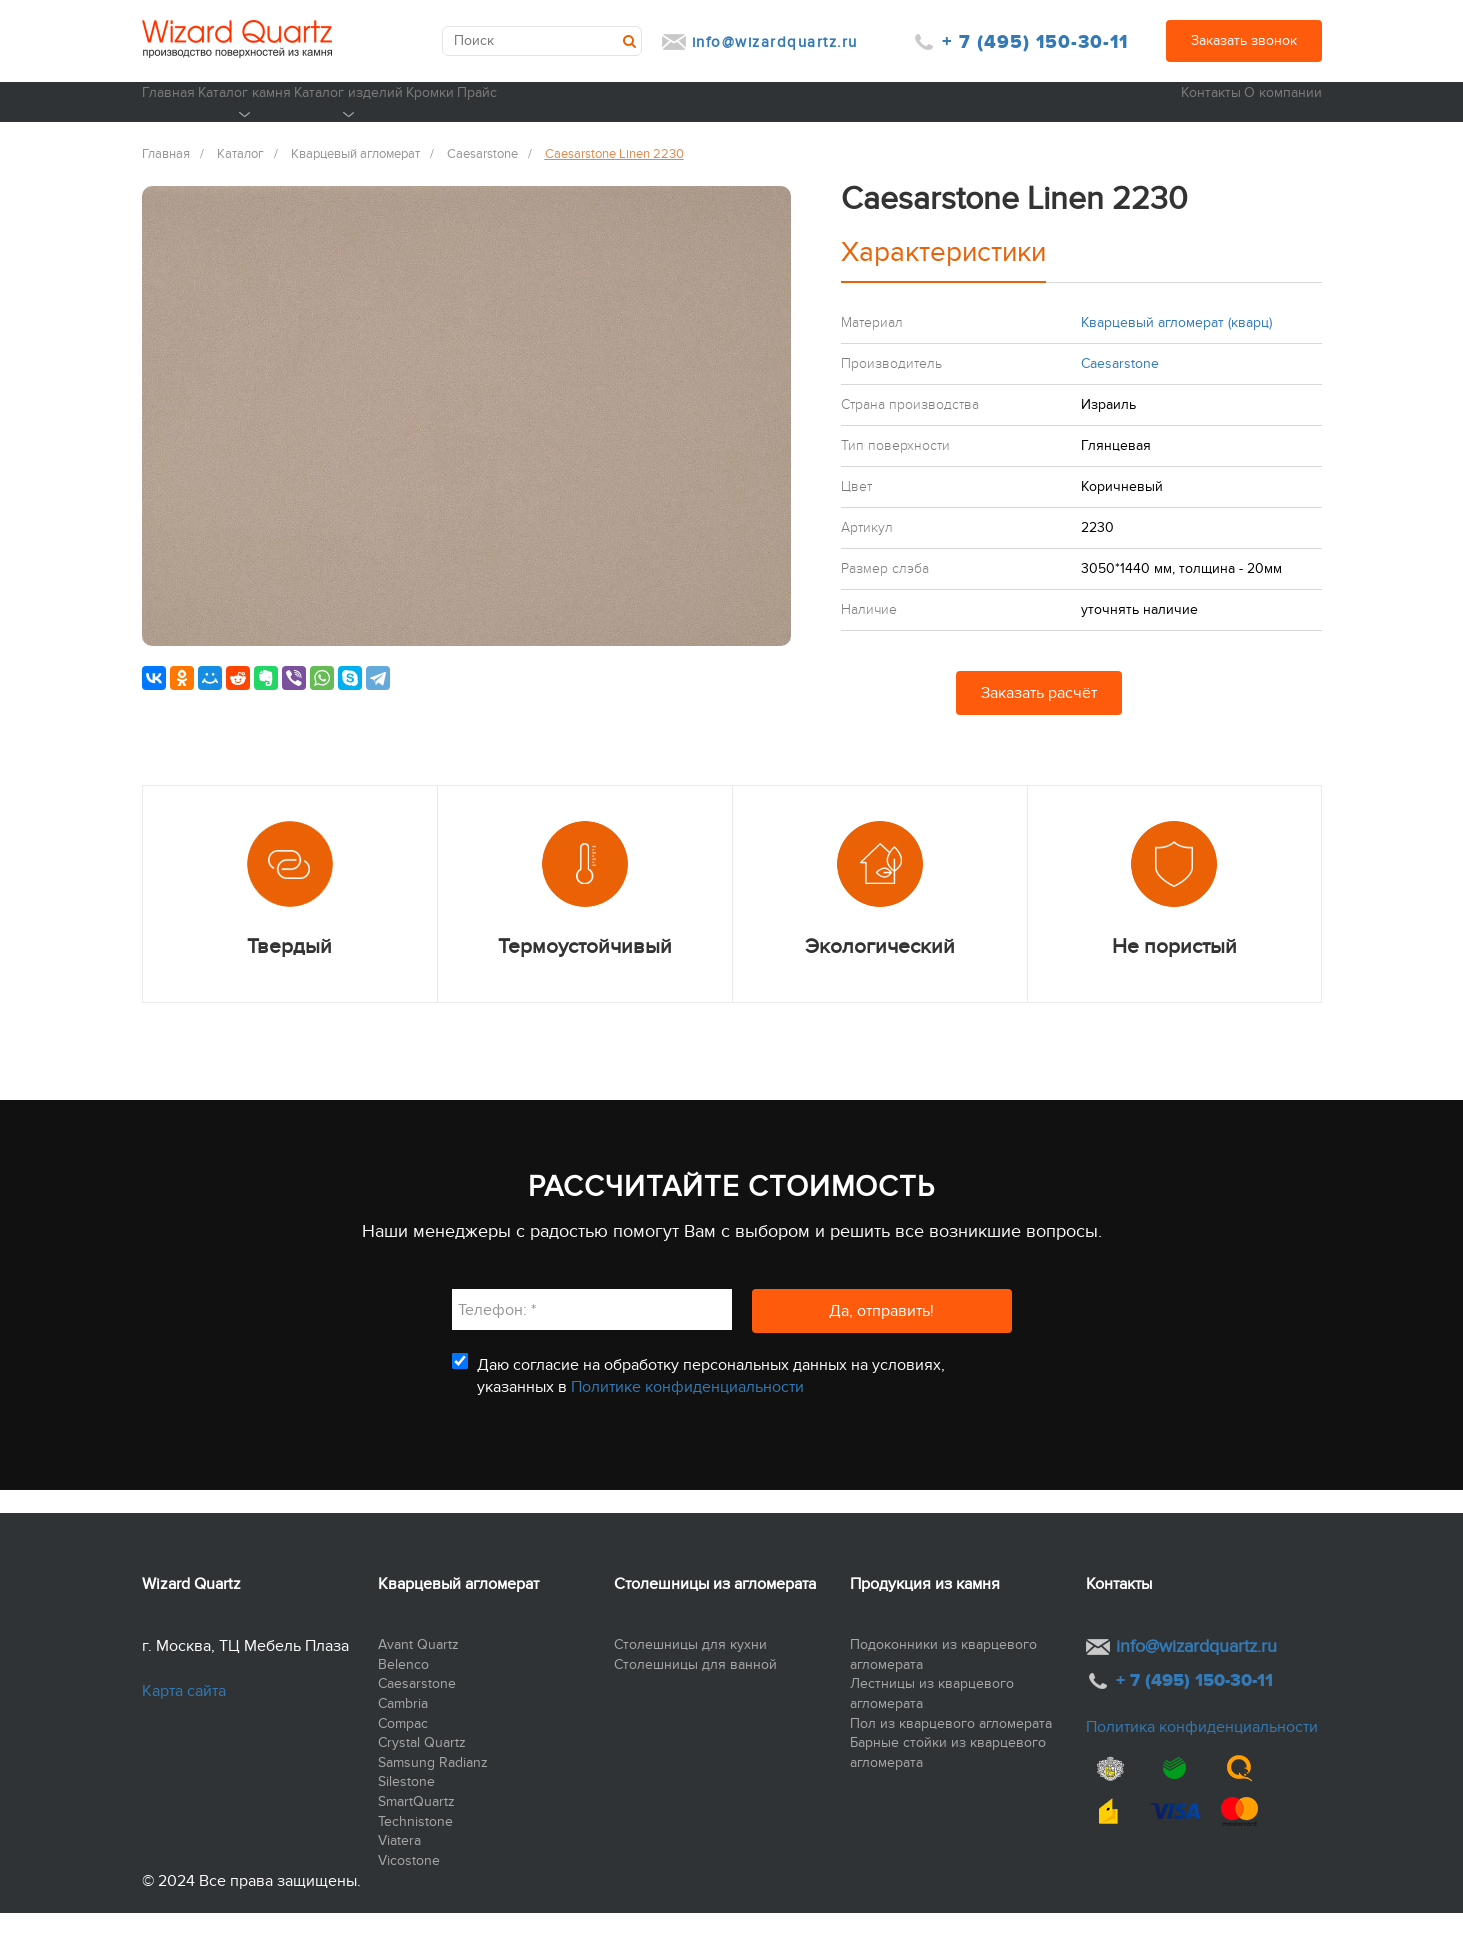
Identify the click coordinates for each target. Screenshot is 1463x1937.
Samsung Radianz (433, 1786)
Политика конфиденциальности (1202, 1752)
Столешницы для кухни (690, 1669)
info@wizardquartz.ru (775, 42)
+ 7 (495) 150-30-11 (1035, 42)
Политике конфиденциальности (687, 1412)
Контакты (1165, 115)
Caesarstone (417, 1708)
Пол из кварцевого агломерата (951, 1747)
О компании (1281, 115)
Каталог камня (309, 126)
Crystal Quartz (422, 1767)
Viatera (399, 1865)
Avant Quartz (418, 1669)
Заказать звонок (1244, 40)
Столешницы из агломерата (715, 1608)
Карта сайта (184, 1716)
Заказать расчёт (1039, 718)
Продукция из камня (925, 1608)
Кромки (627, 115)
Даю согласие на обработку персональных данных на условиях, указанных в (711, 1400)
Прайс (738, 115)
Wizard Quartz (191, 1608)
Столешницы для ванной (695, 1688)
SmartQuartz (416, 1826)
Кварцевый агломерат (458, 1608)
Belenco (403, 1688)
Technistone (415, 1845)
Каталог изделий (480, 126)
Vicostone (409, 1884)
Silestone (406, 1806)
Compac (403, 1747)
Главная (169, 115)
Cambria (403, 1728)
